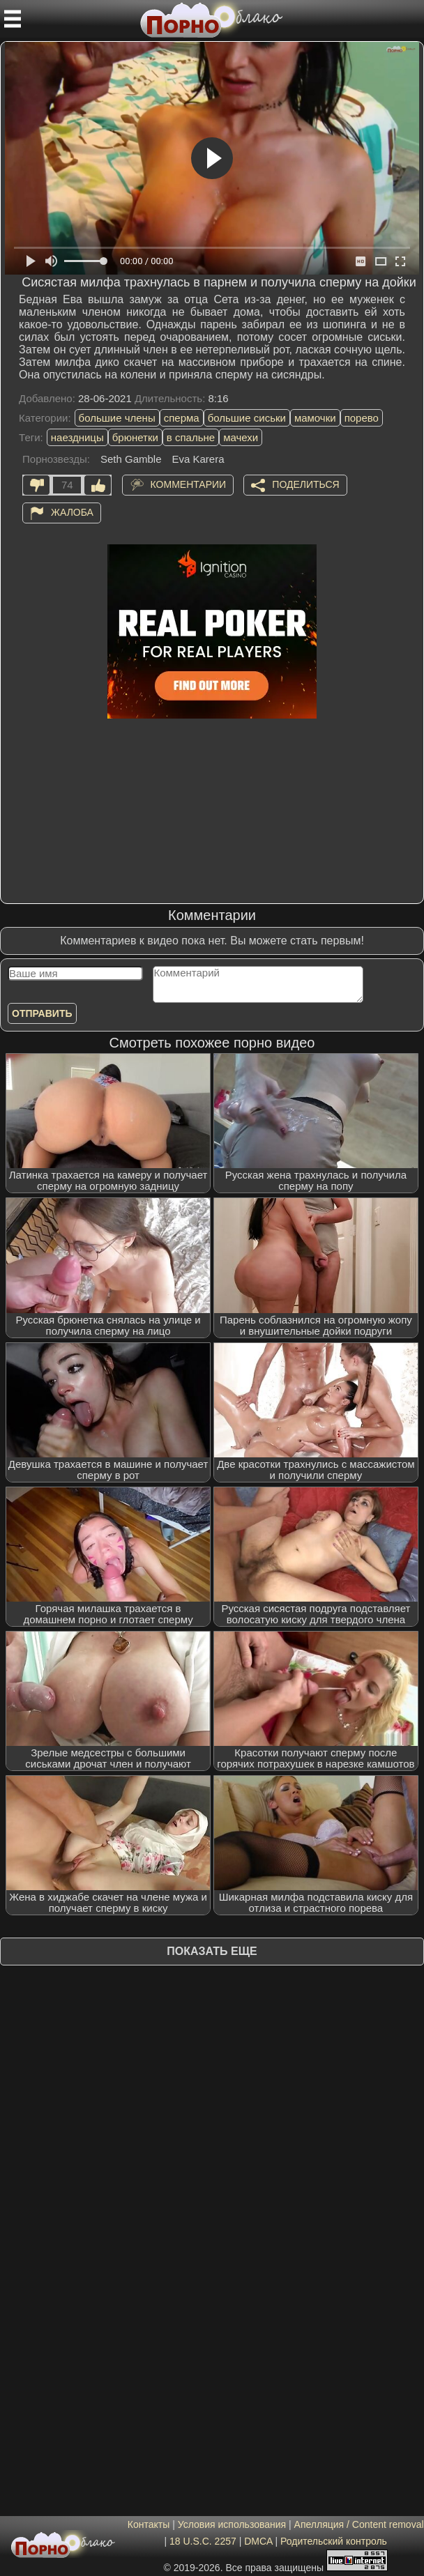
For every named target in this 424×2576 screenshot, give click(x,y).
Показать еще (212, 1951)
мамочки (315, 418)
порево (361, 418)
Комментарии (189, 484)
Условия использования (232, 2524)
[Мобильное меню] (12, 19)
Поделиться (305, 484)
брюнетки (135, 437)
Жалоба (72, 512)
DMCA (258, 2541)
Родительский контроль (333, 2541)
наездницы (77, 437)
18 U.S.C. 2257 (202, 2541)
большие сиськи (247, 418)
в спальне (191, 437)
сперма (181, 418)
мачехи (240, 437)
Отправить (42, 1013)
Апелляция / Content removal (359, 2524)
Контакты (148, 2524)
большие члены (117, 418)
